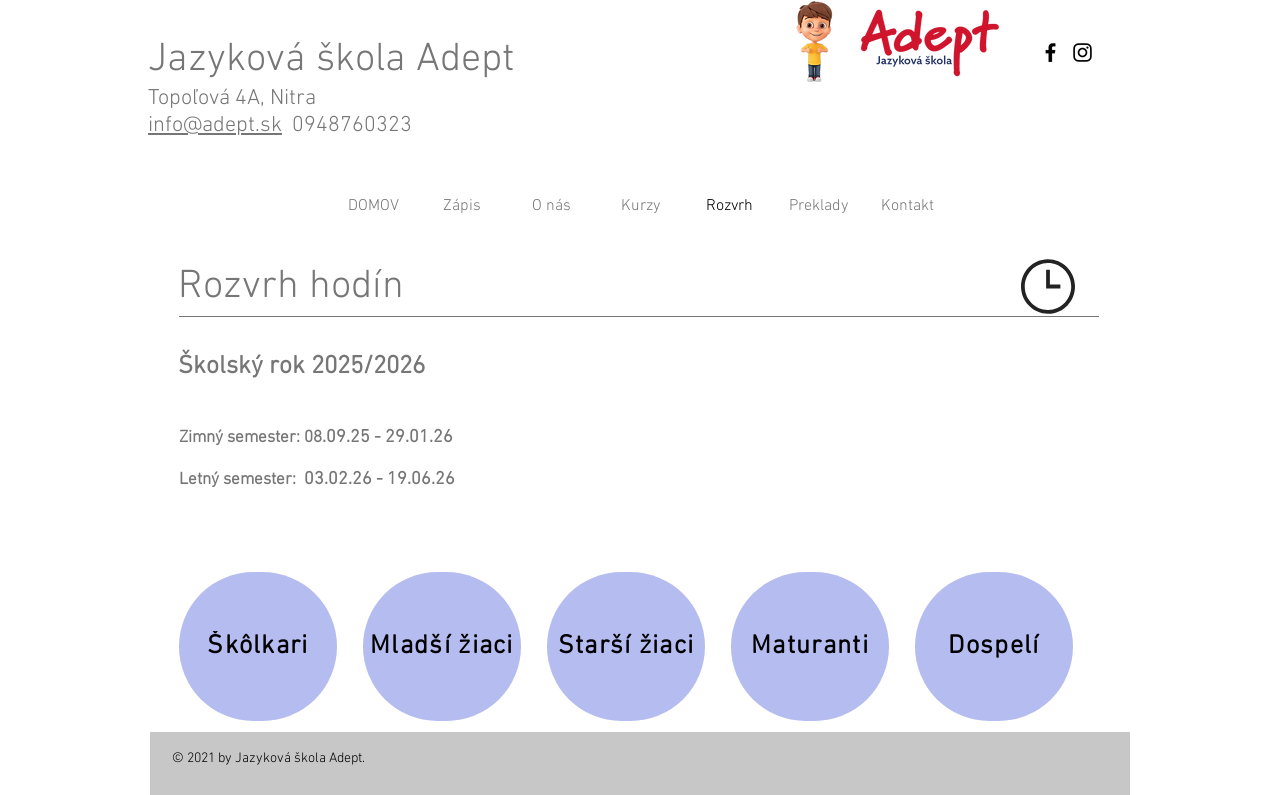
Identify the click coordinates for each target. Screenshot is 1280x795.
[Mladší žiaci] (442, 646)
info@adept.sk (215, 125)
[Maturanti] (810, 646)
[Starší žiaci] (626, 646)
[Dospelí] (994, 646)
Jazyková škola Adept (331, 60)
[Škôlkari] (258, 646)
